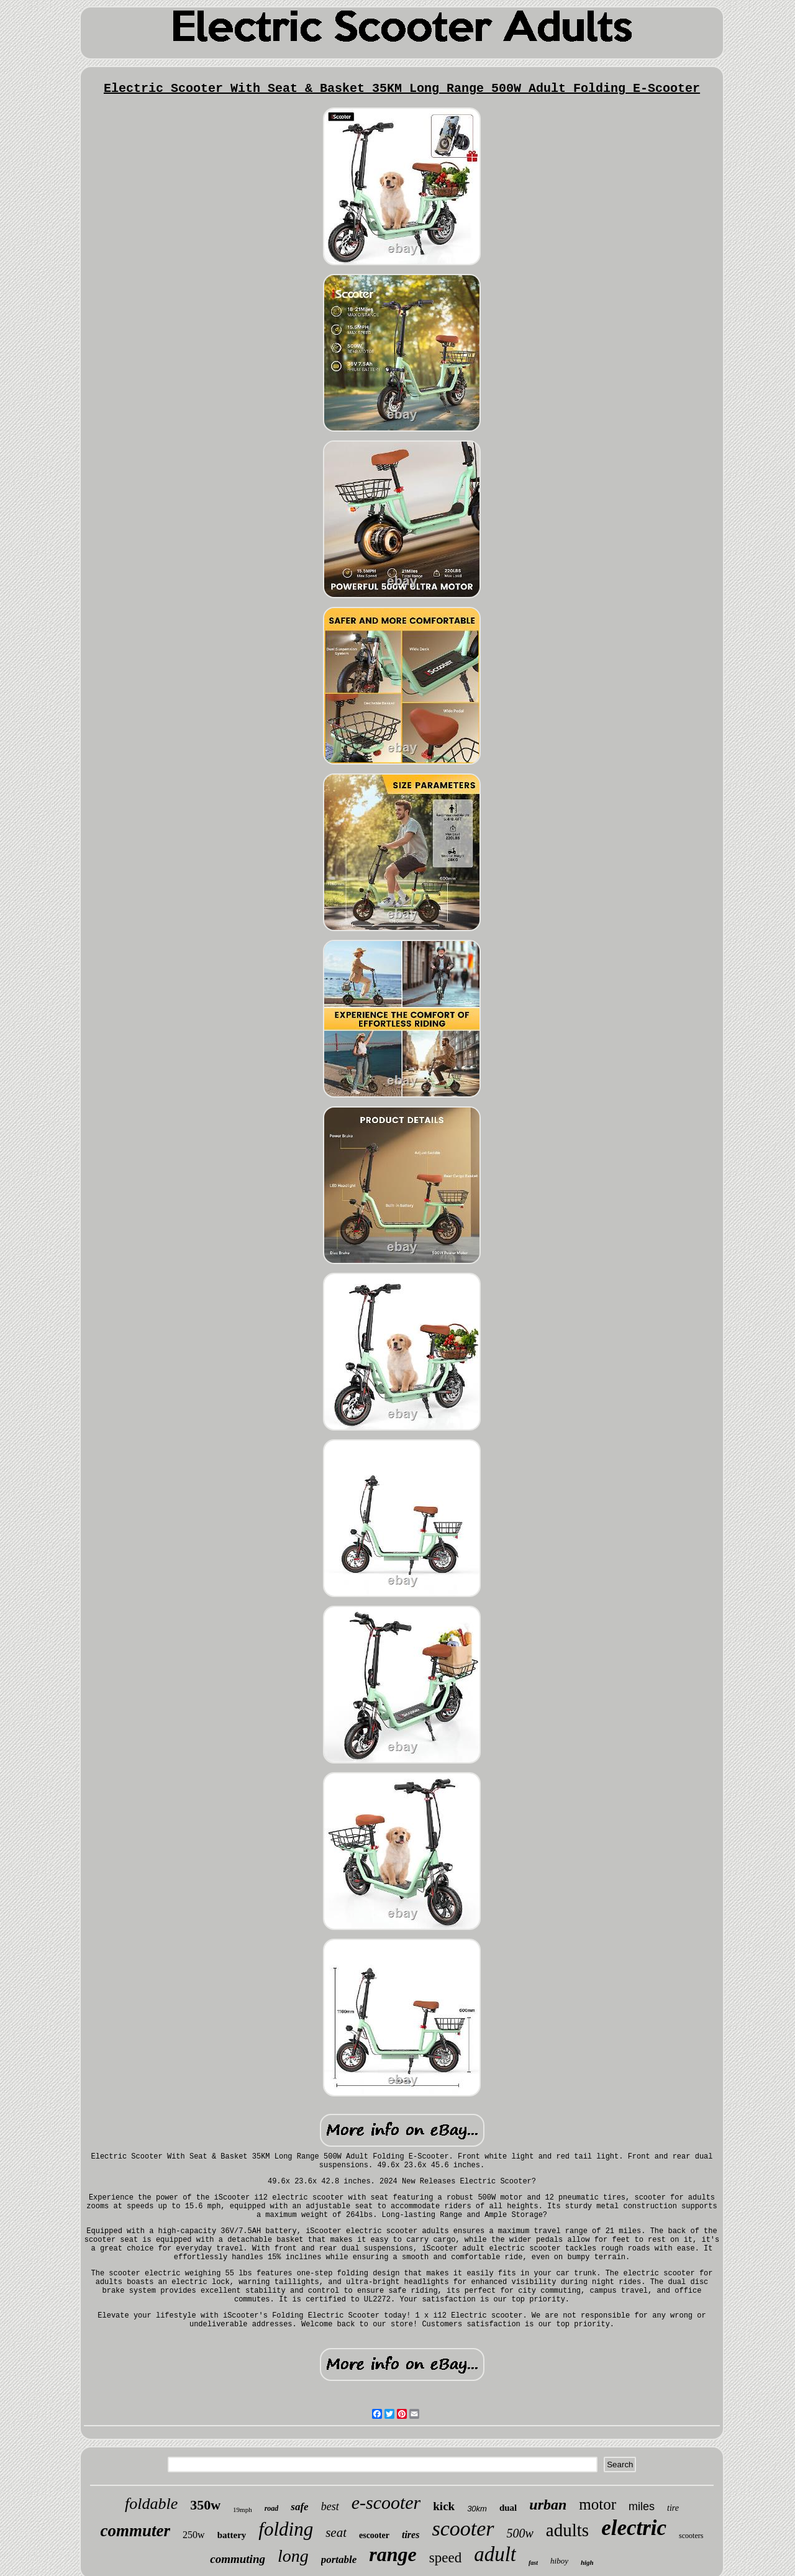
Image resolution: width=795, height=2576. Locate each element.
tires (410, 2534)
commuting (237, 2558)
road (272, 2508)
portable (339, 2559)
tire (673, 2508)
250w (194, 2534)
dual (508, 2508)
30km (477, 2508)
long (293, 2555)
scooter (463, 2528)
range (392, 2554)
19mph (242, 2509)
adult (495, 2554)
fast (533, 2562)
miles (642, 2506)
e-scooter (386, 2502)
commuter (136, 2530)
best (330, 2506)
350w (205, 2505)
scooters (691, 2535)
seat (336, 2532)
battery (232, 2535)
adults (567, 2530)
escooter (374, 2535)
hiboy (559, 2560)
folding (285, 2529)
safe (299, 2507)
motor (597, 2504)
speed (445, 2557)
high (587, 2562)
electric (633, 2528)
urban (547, 2504)
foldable (151, 2504)
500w (520, 2533)
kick (444, 2506)
